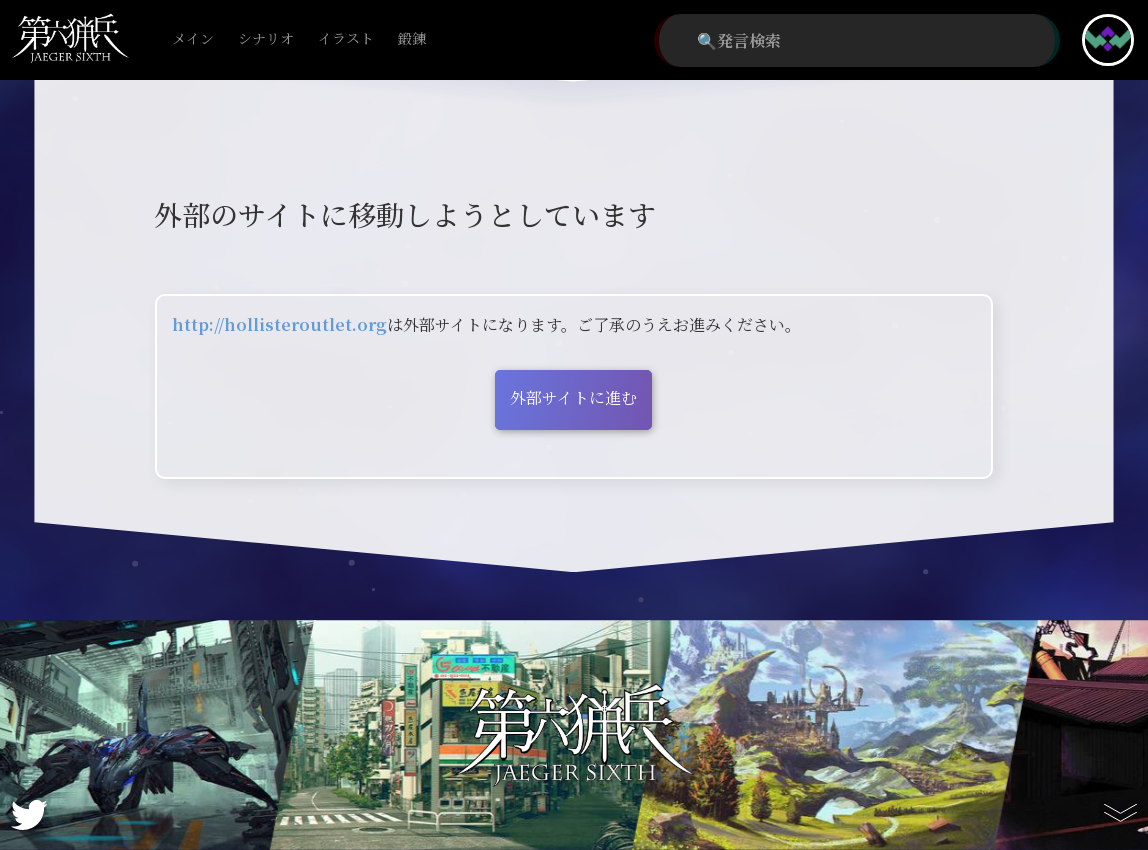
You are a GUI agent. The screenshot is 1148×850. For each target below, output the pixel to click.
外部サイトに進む (573, 397)
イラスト (346, 39)
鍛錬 (412, 39)
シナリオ (266, 39)
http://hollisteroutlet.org (279, 324)
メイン (193, 39)
